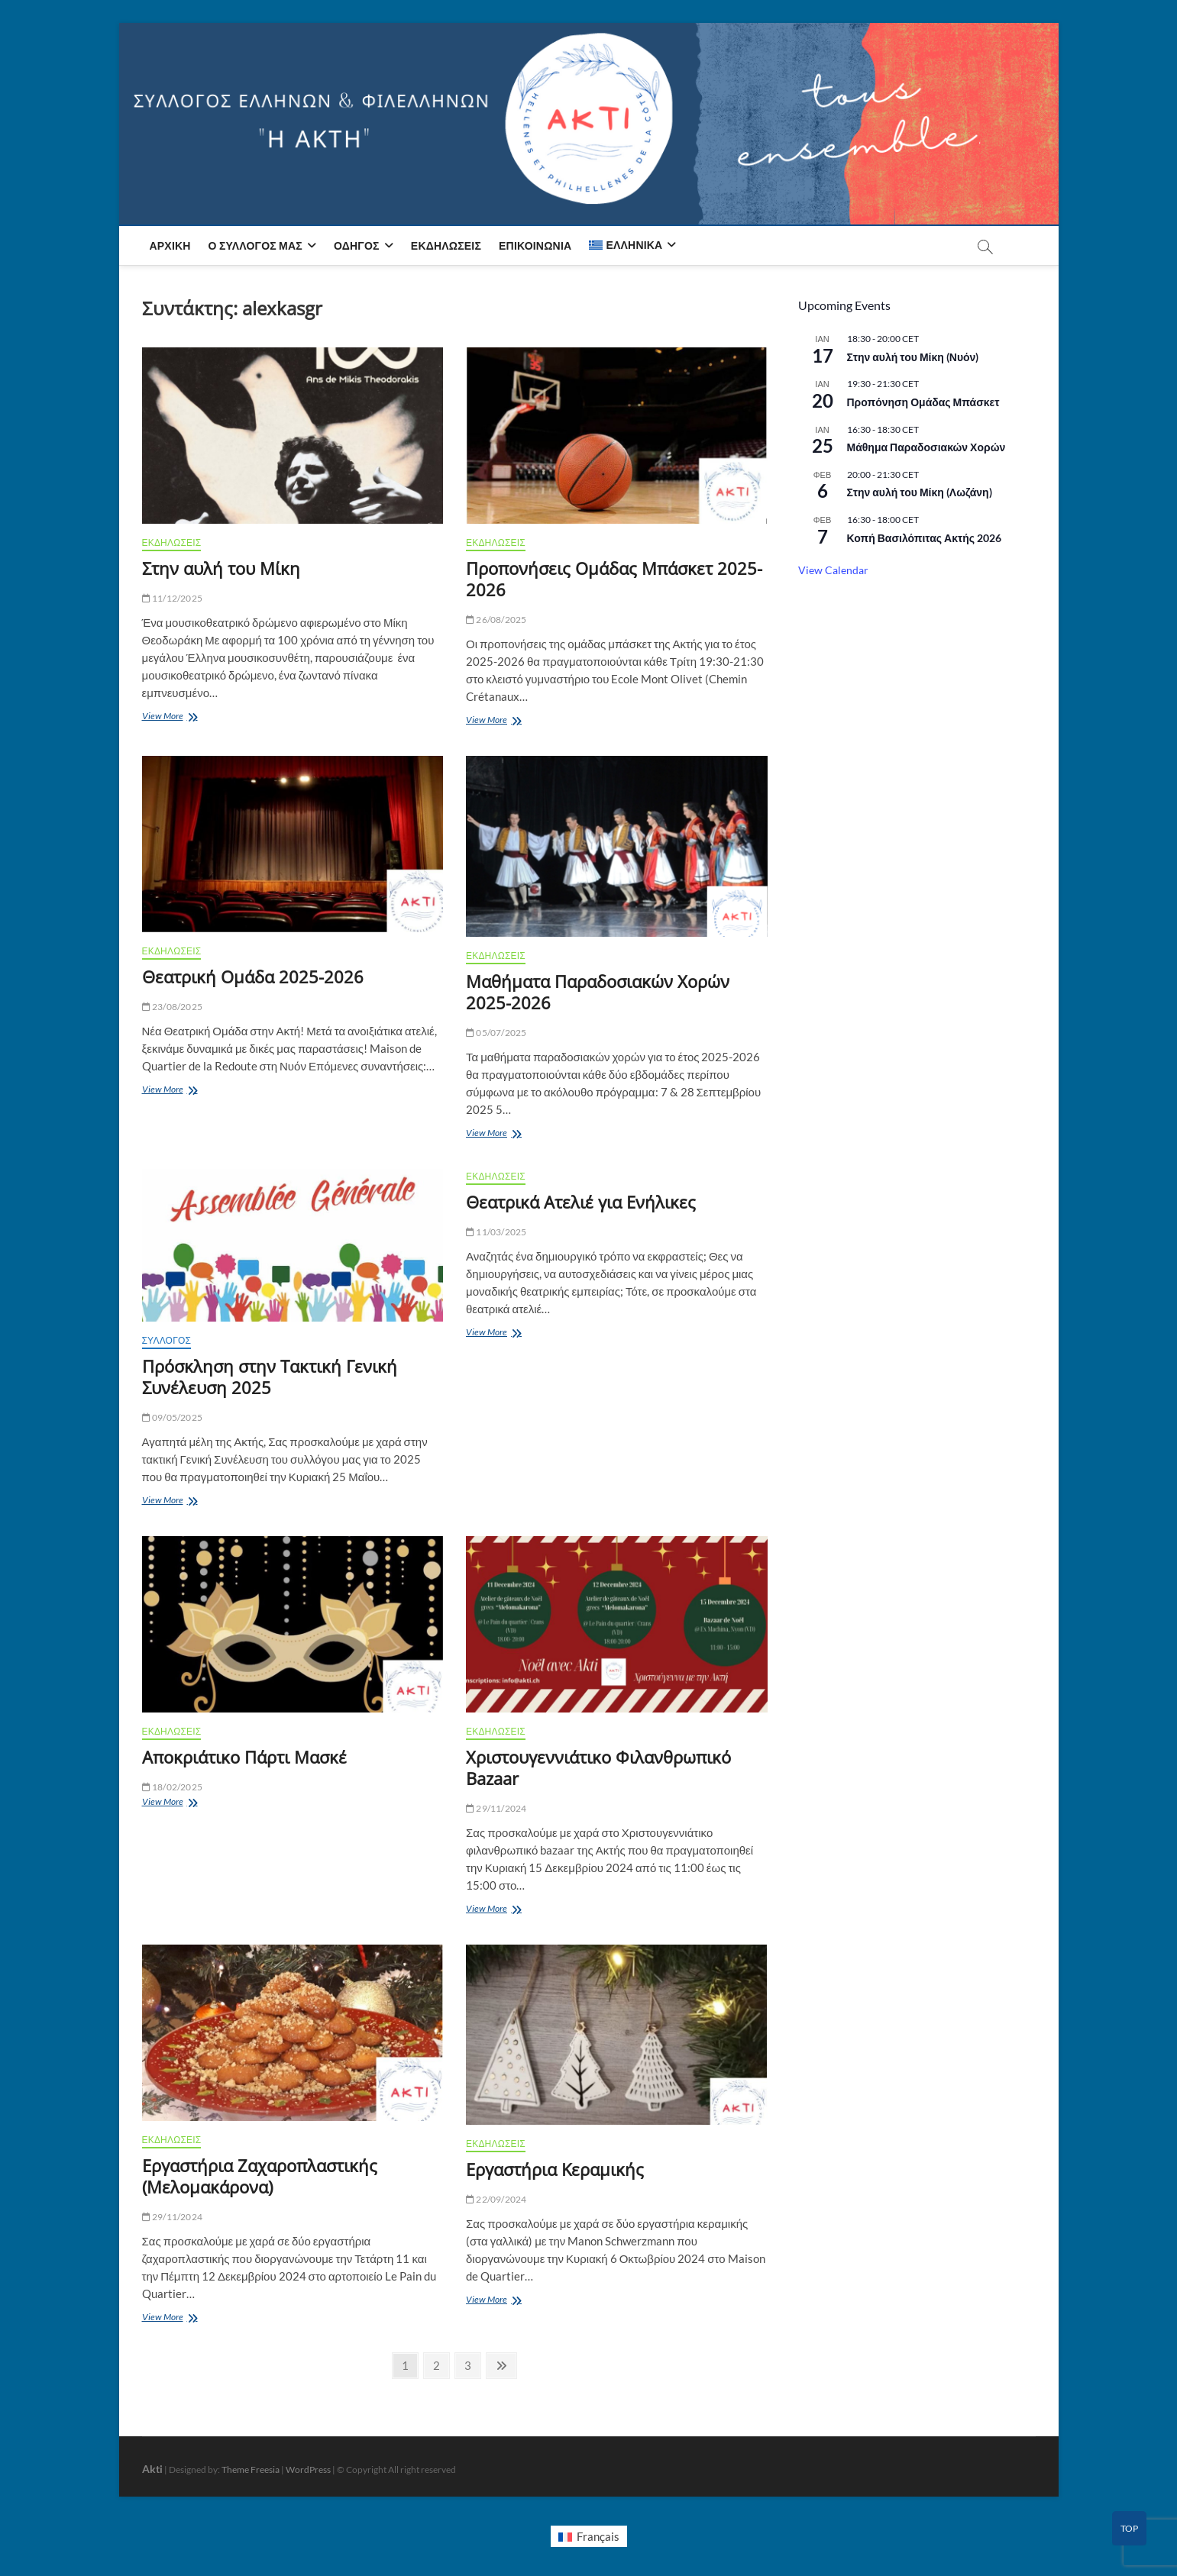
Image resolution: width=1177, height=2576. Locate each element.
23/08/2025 (172, 1006)
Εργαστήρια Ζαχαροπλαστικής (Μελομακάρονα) (259, 2176)
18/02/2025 (172, 1787)
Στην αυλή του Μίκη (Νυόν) (913, 356)
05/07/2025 (496, 1032)
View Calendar (833, 569)
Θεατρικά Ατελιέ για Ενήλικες (581, 1201)
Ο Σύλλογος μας (255, 245)
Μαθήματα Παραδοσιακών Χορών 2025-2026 (597, 992)
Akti (152, 2468)
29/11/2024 (496, 1808)
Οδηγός (357, 245)
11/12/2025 (172, 598)
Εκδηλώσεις (446, 245)
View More (172, 717)
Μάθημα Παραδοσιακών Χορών (926, 447)
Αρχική (170, 245)
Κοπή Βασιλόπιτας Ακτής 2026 (924, 537)
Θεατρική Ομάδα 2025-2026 (253, 976)
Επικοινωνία (535, 245)
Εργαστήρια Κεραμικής (555, 2169)
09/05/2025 (172, 1417)
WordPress (308, 2469)
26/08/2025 (496, 619)
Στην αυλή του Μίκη (221, 568)
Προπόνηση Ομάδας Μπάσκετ (923, 401)
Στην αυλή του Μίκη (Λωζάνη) (919, 492)
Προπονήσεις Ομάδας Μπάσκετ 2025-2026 (614, 579)
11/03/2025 (496, 1232)
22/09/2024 (496, 2199)
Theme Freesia (250, 2469)
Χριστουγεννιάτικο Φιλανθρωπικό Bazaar (598, 1767)
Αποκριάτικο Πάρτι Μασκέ (244, 1756)
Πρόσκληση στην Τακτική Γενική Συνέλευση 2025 (269, 1376)
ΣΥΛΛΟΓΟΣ (167, 1340)
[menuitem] (632, 245)
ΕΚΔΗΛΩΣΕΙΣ (172, 542)
